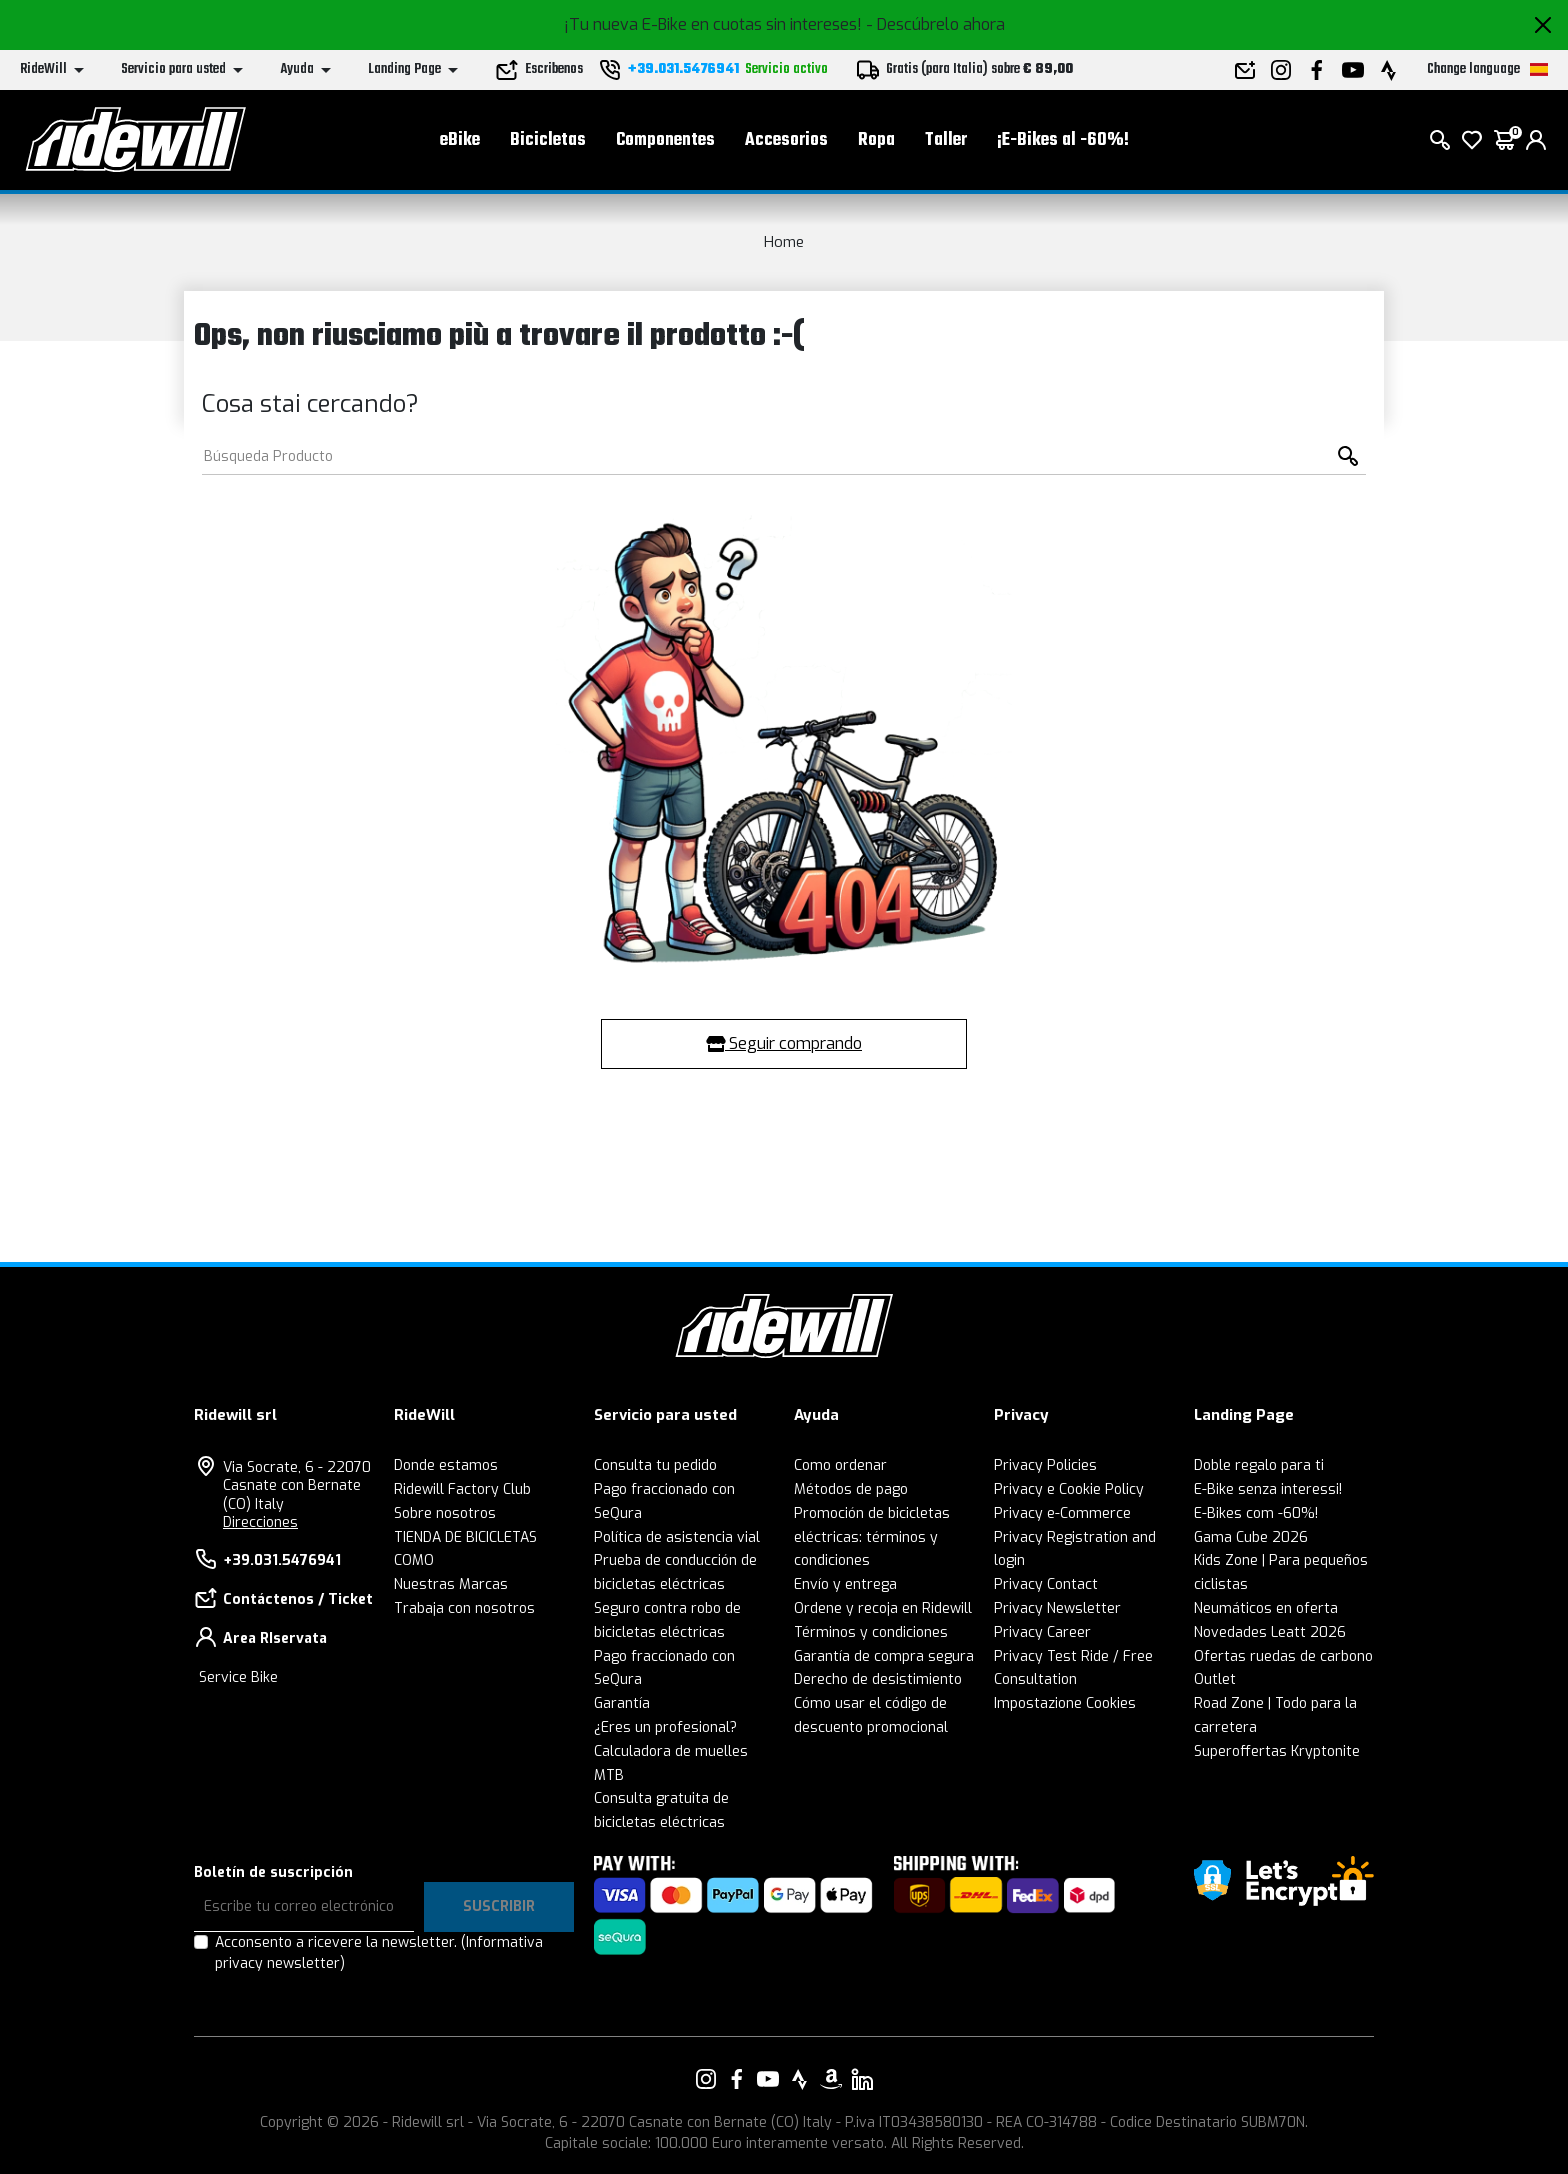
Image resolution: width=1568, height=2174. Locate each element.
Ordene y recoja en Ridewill (883, 1608)
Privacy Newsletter (1057, 1608)
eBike (460, 140)
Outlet (1215, 1679)
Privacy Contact (1046, 1584)
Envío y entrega (845, 1584)
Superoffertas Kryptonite (1277, 1751)
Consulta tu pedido (655, 1465)
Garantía (622, 1703)
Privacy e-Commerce (1062, 1513)
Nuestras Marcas (451, 1584)
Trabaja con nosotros (464, 1608)
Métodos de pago (851, 1489)
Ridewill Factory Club (462, 1489)
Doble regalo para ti (1259, 1465)
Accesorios (786, 140)
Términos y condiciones (871, 1632)
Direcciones (260, 1522)
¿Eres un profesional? (665, 1727)
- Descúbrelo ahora (935, 24)
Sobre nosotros (445, 1513)
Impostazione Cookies (1065, 1703)
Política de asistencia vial (677, 1537)
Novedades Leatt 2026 (1270, 1632)
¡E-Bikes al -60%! (1063, 140)
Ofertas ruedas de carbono (1283, 1656)
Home (784, 242)
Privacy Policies (1045, 1465)
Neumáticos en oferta (1266, 1608)
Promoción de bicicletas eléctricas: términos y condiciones (872, 1537)
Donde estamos (446, 1465)
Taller (946, 140)
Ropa (876, 140)
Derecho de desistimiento (878, 1679)
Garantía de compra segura (884, 1656)
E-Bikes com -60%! (1256, 1513)
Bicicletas (548, 140)
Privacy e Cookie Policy (1069, 1489)
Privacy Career (1042, 1632)
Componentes (665, 140)
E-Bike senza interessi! (1268, 1489)
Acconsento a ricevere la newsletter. (379, 1953)
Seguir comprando (784, 1043)
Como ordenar (840, 1465)
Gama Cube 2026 (1251, 1537)
